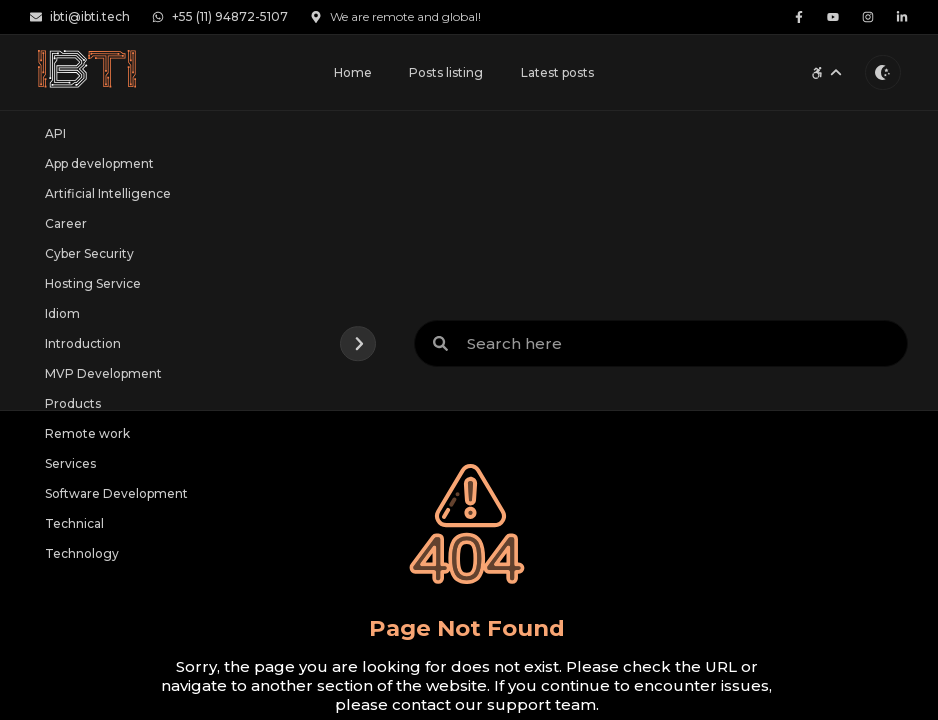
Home (353, 72)
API (55, 133)
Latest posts (557, 72)
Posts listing (446, 72)
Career (66, 223)
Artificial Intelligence (108, 193)
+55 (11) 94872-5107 (220, 16)
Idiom (62, 313)
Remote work (87, 433)
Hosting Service (93, 283)
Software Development (116, 493)
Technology (82, 553)
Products (73, 403)
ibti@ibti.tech (80, 16)
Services (70, 463)
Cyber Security (89, 253)
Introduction (83, 343)
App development (99, 163)
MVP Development (103, 373)
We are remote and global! (395, 16)
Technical (74, 523)
